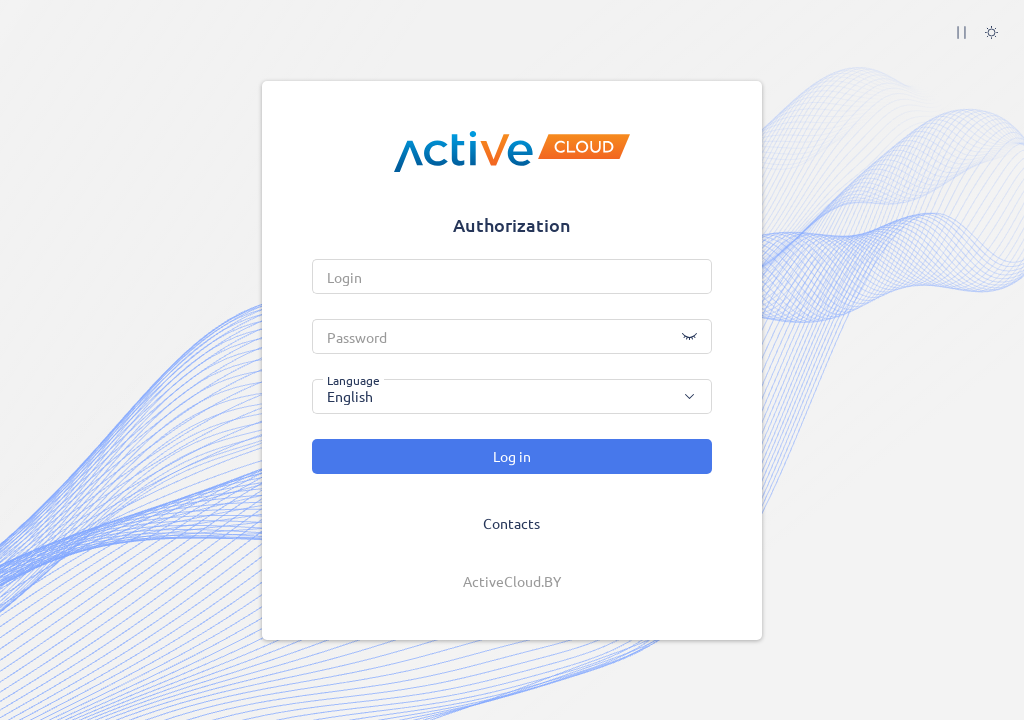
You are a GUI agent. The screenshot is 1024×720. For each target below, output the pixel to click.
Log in (512, 456)
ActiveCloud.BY (512, 581)
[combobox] (512, 396)
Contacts (511, 523)
